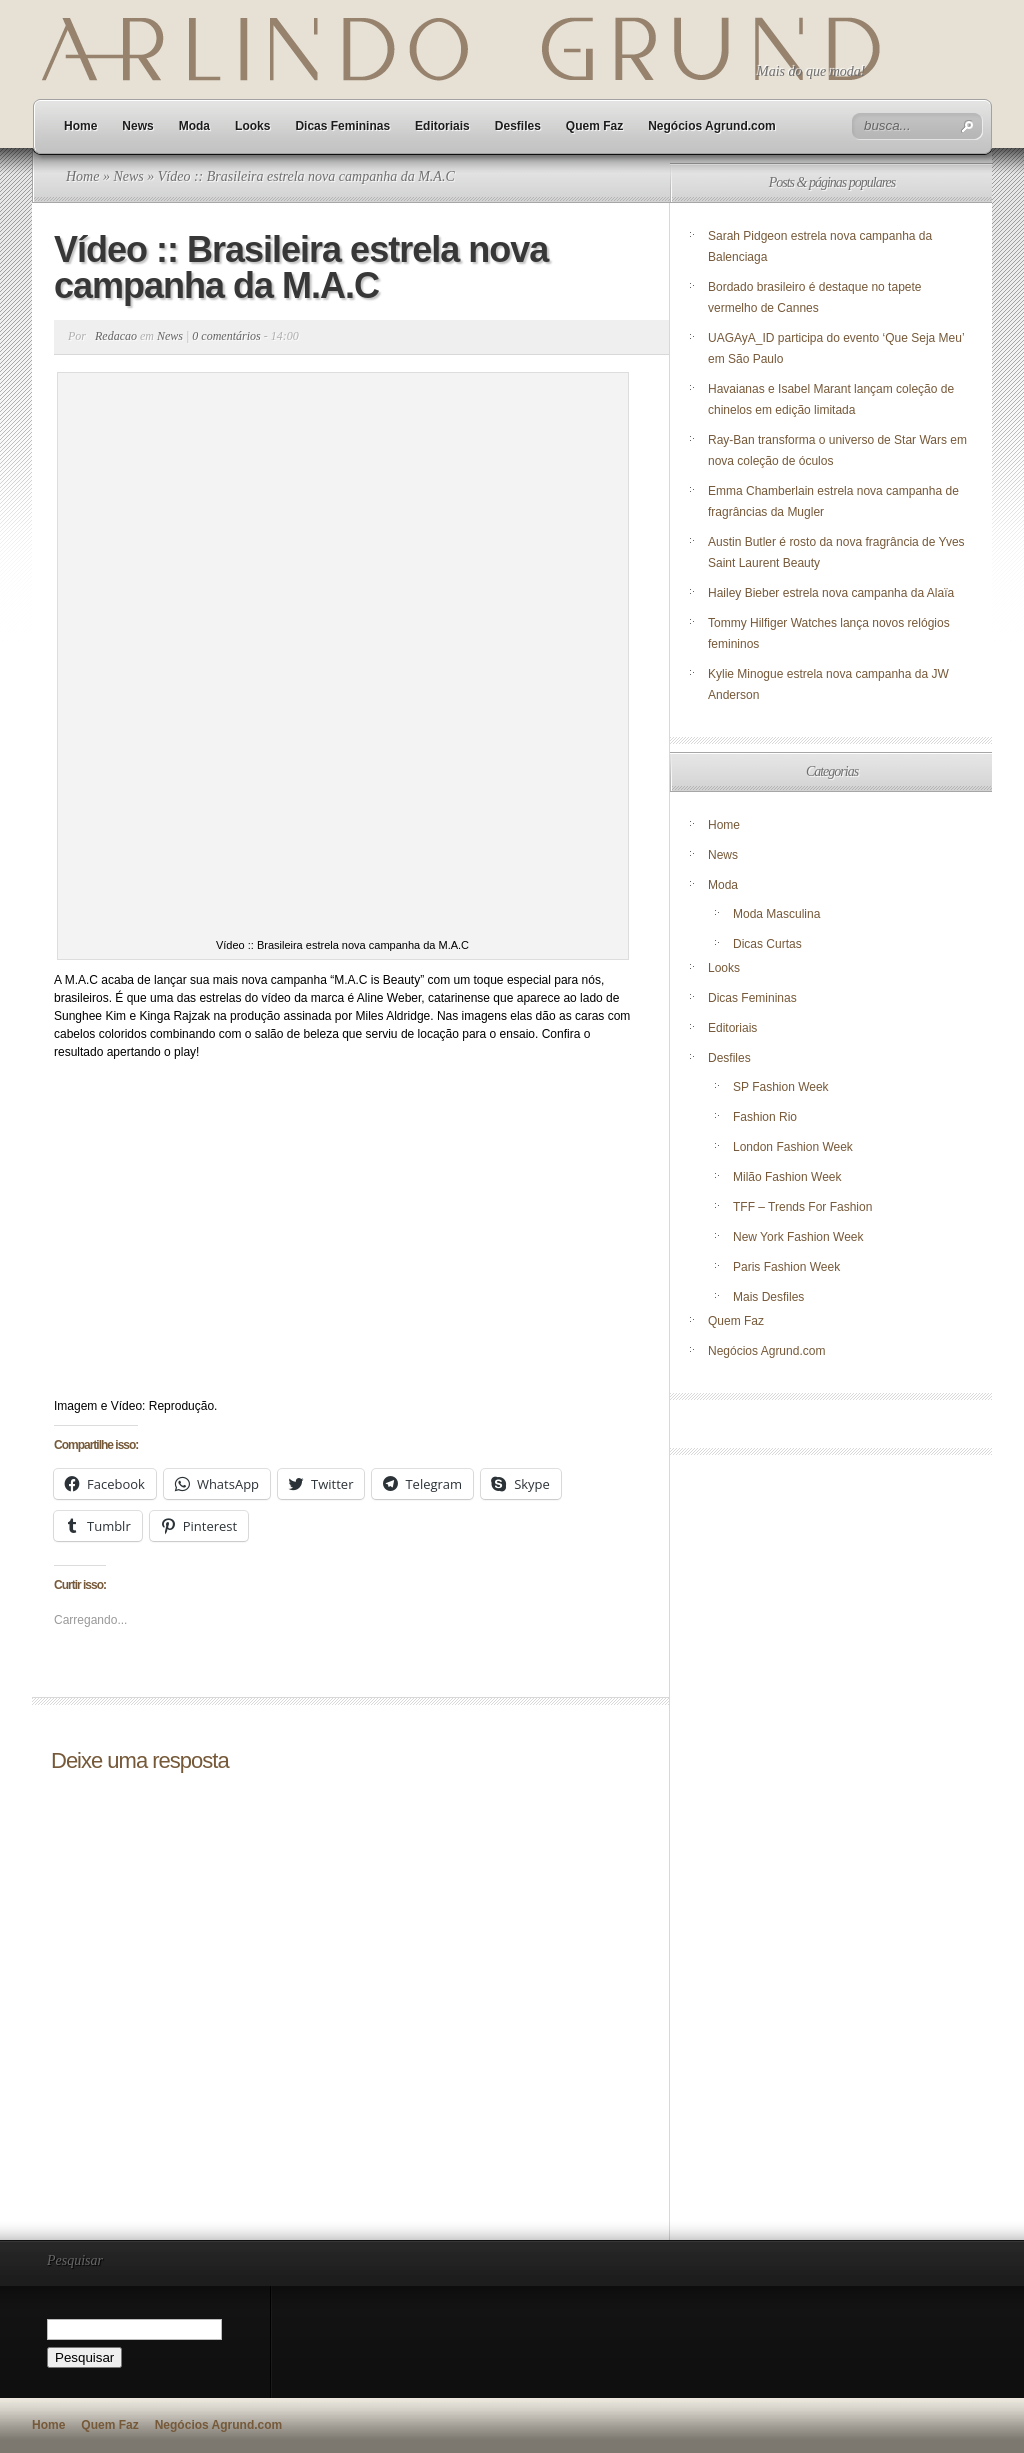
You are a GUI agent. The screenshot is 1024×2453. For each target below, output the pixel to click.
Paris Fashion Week (786, 1267)
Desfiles (518, 126)
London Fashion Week (793, 1147)
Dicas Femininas (342, 126)
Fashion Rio (765, 1117)
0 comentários (226, 336)
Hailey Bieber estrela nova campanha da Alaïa (831, 593)
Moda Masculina (776, 914)
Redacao (116, 336)
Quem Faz (594, 126)
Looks (252, 126)
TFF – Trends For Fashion (802, 1207)
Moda (194, 126)
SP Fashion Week (781, 1087)
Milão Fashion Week (787, 1177)
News (137, 126)
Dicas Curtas (767, 944)
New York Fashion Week (798, 1237)
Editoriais (442, 126)
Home (80, 126)
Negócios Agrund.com (712, 126)
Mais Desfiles (768, 1297)
